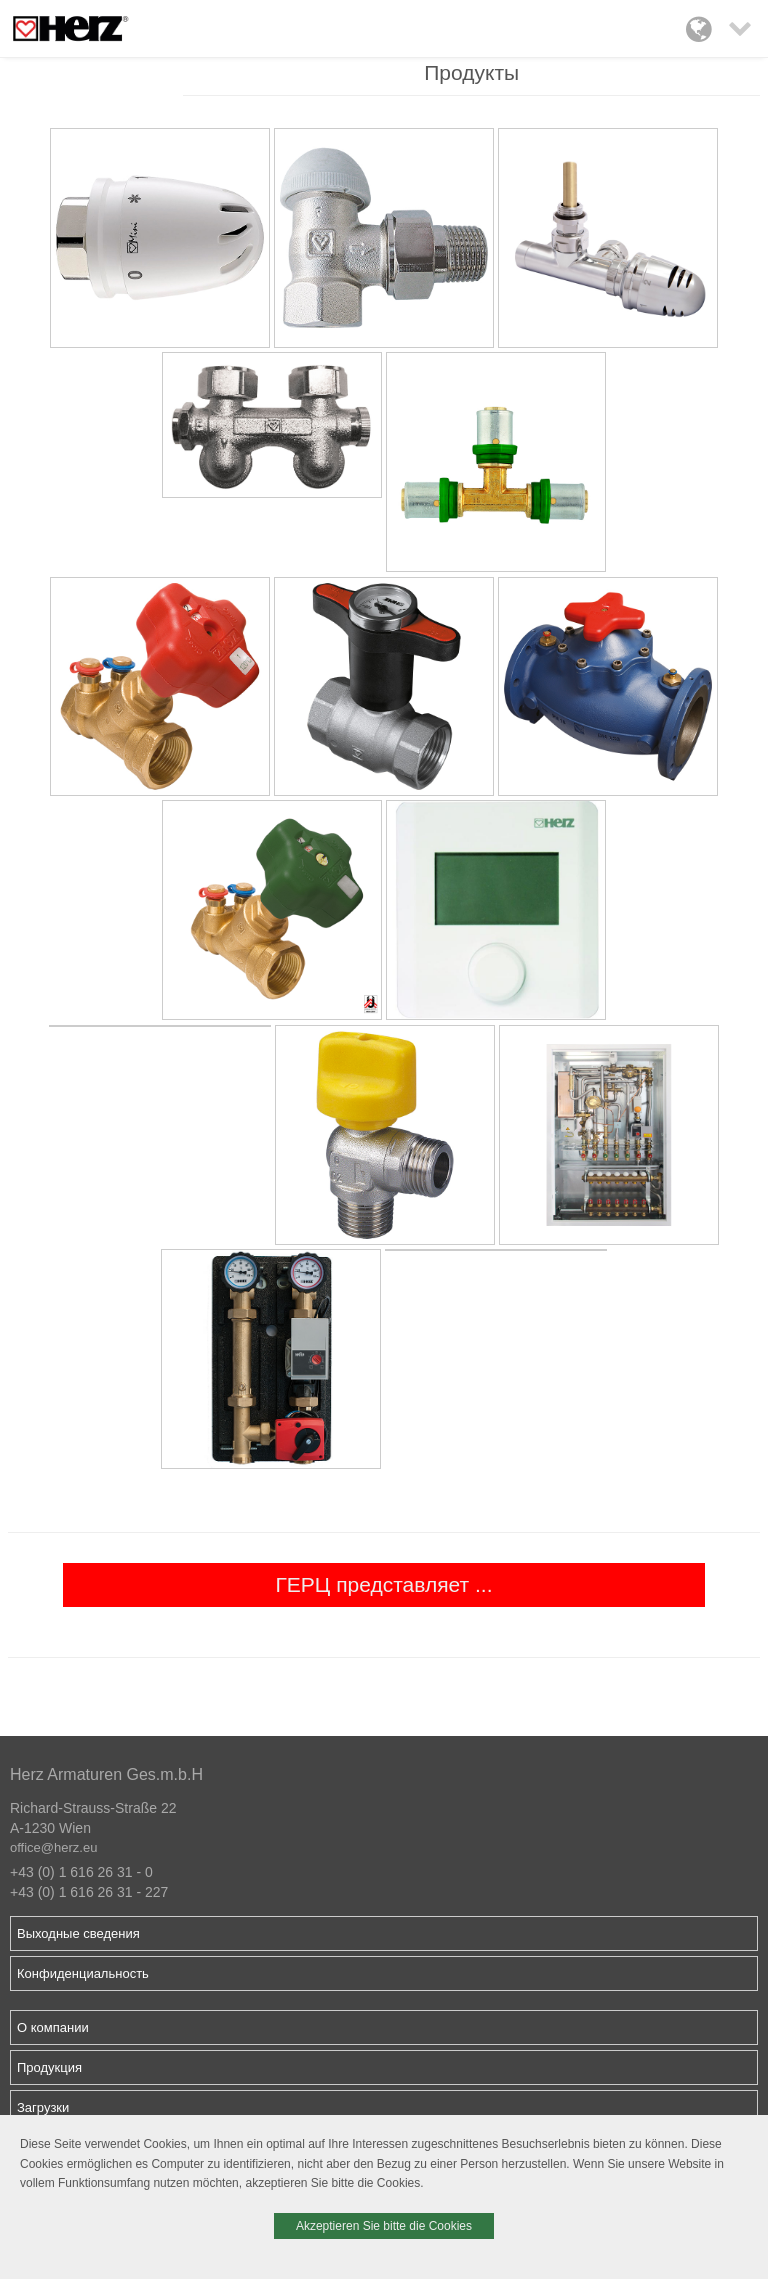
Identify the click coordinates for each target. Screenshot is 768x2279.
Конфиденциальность (83, 1973)
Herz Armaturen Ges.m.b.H (106, 1774)
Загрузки (43, 2107)
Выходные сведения (78, 1933)
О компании (53, 2027)
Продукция (49, 2067)
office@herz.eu (53, 1847)
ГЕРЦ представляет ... (383, 1584)
